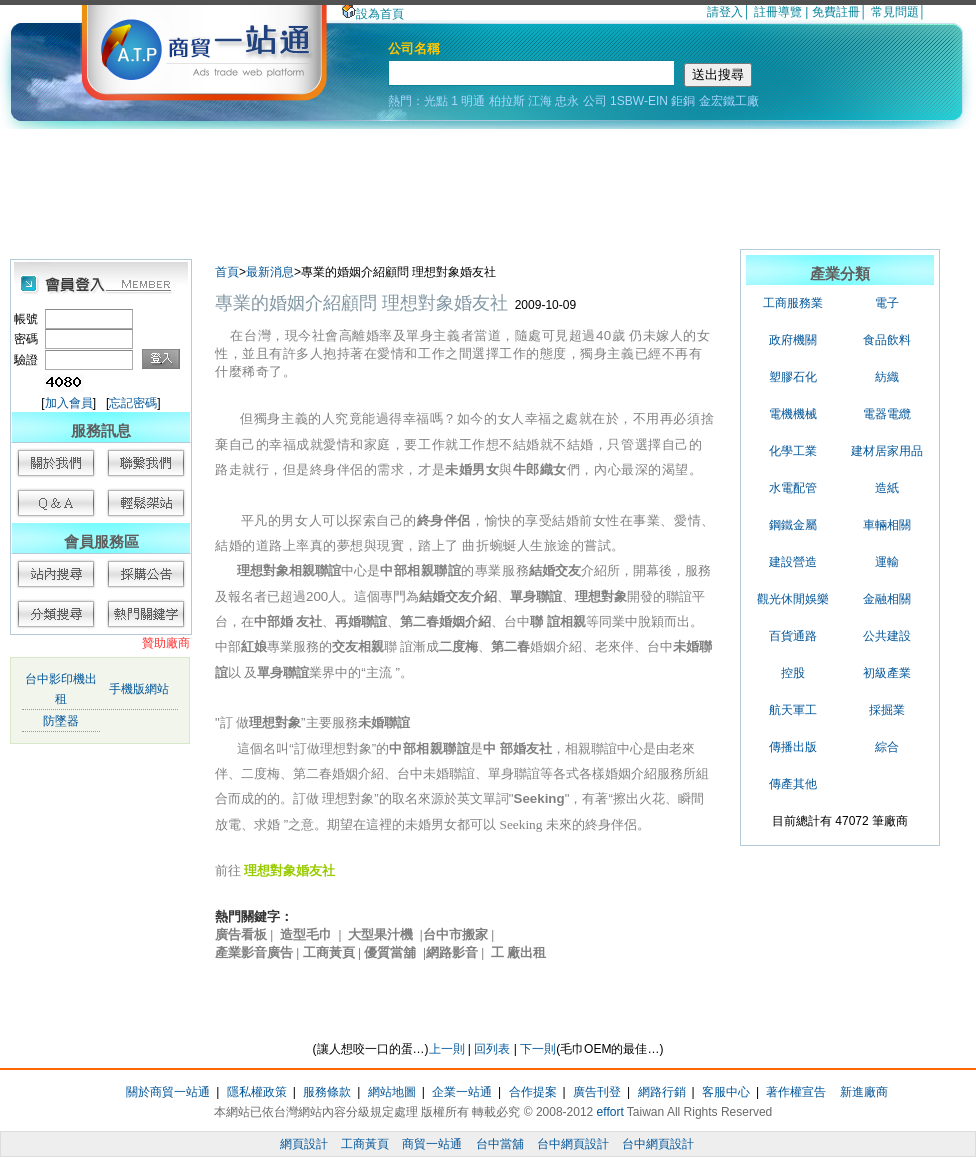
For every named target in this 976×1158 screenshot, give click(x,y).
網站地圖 (392, 1092)
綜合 (887, 747)
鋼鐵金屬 (793, 525)
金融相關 (887, 599)
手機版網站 (139, 689)
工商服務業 (793, 303)
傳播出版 (793, 747)
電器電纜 (887, 414)
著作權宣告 (796, 1092)
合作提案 (533, 1092)
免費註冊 (836, 12)
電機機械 (793, 414)
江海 (540, 101)
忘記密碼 (133, 403)
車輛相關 (887, 525)
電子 (887, 303)
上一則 (447, 1049)
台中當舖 (500, 1144)
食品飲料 (887, 340)
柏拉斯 (507, 101)
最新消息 (270, 272)
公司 (595, 101)
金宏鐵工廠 (729, 101)
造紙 (887, 488)
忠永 (567, 101)
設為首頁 (373, 14)
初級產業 (887, 673)
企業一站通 (462, 1092)
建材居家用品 (887, 451)
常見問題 (895, 12)
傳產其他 (793, 784)
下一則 (538, 1049)
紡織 (887, 377)
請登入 (725, 12)
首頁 (227, 272)
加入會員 (69, 403)
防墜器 (61, 721)
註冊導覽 (778, 12)
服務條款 (327, 1092)
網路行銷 (662, 1092)
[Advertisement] (488, 184)
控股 (793, 673)
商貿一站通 (432, 1144)
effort (610, 1112)
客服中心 (726, 1092)
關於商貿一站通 (168, 1092)
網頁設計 (304, 1144)
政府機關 (793, 340)
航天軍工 (793, 710)
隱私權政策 (257, 1092)
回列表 (492, 1049)
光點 (436, 101)
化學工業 (793, 451)
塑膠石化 (793, 377)
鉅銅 (683, 101)
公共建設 (887, 636)
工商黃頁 (365, 1144)
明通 (473, 101)
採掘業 (887, 710)
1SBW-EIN (639, 101)
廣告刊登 (597, 1092)
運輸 (887, 562)
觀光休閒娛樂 (793, 599)
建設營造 (793, 562)
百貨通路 (793, 636)
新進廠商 (864, 1092)
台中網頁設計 (573, 1144)
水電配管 (793, 488)
